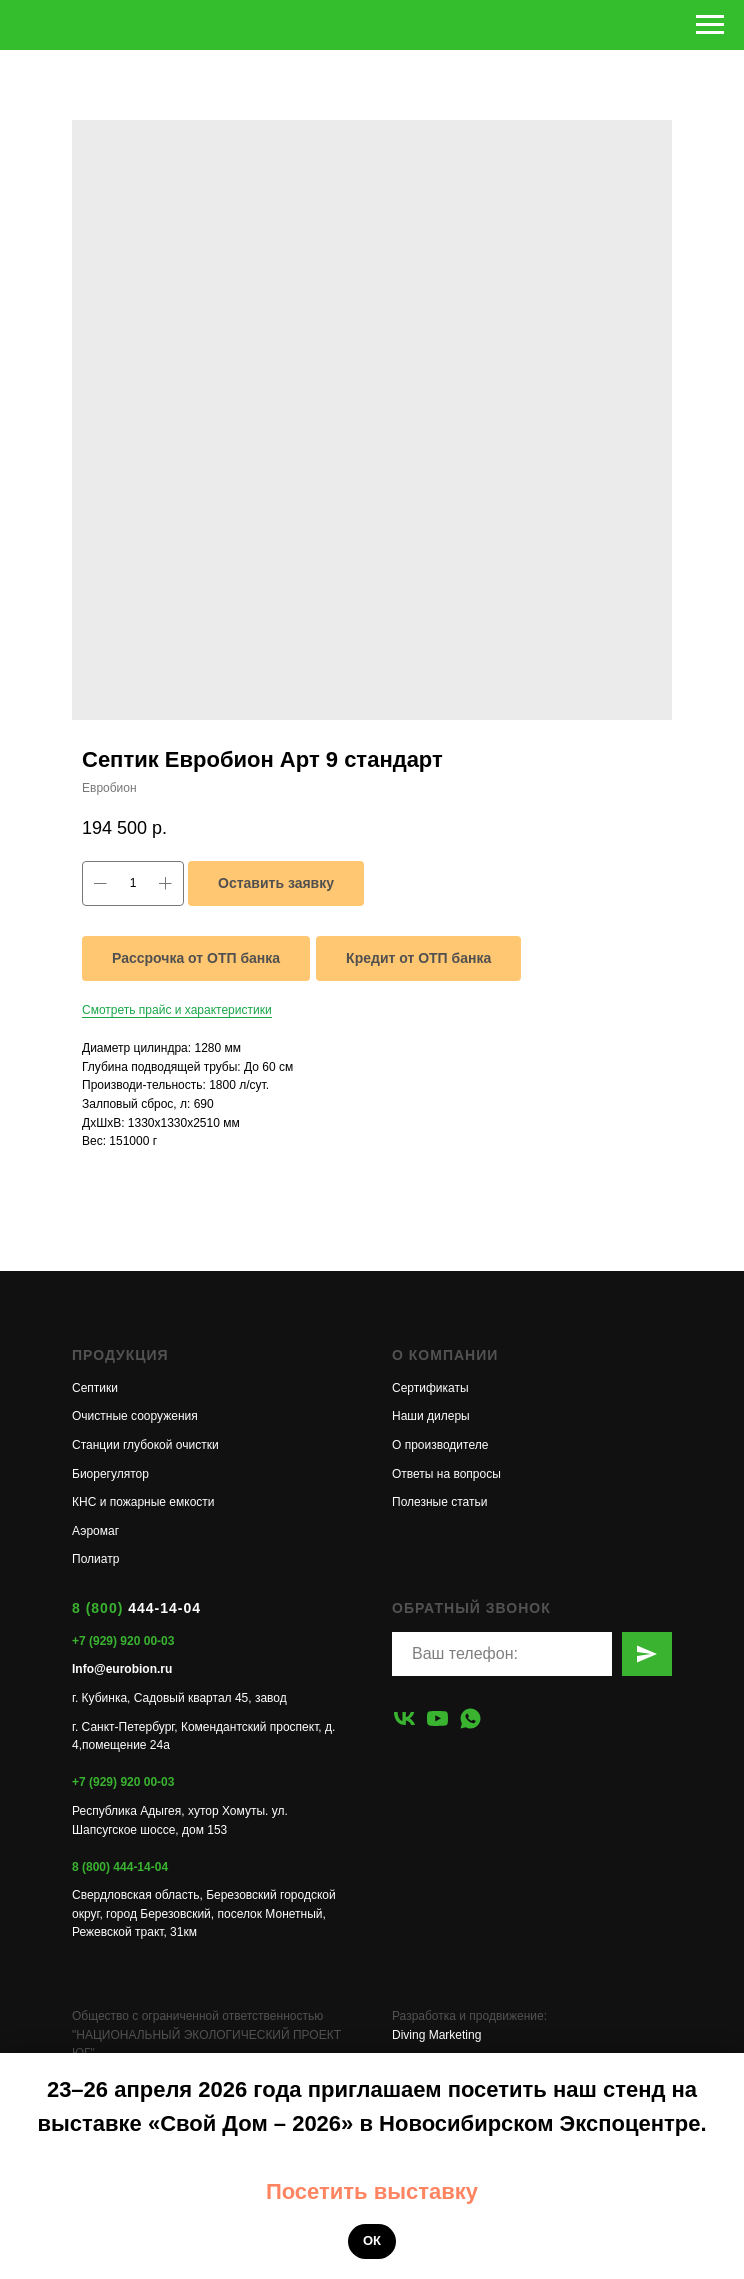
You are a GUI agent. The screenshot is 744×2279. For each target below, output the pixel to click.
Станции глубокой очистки (145, 1445)
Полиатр (95, 1559)
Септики (95, 1388)
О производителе (440, 1445)
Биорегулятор (110, 1474)
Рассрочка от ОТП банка (196, 958)
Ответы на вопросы (446, 1474)
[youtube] (437, 1718)
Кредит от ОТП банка (418, 958)
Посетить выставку (372, 2191)
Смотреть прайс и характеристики (177, 1010)
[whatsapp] (470, 1718)
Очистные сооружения (135, 1416)
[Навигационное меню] (710, 25)
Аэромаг (95, 1531)
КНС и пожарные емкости (143, 1502)
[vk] (404, 1718)
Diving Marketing (436, 2035)
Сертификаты (430, 1388)
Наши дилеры (431, 1416)
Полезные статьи (439, 1502)
